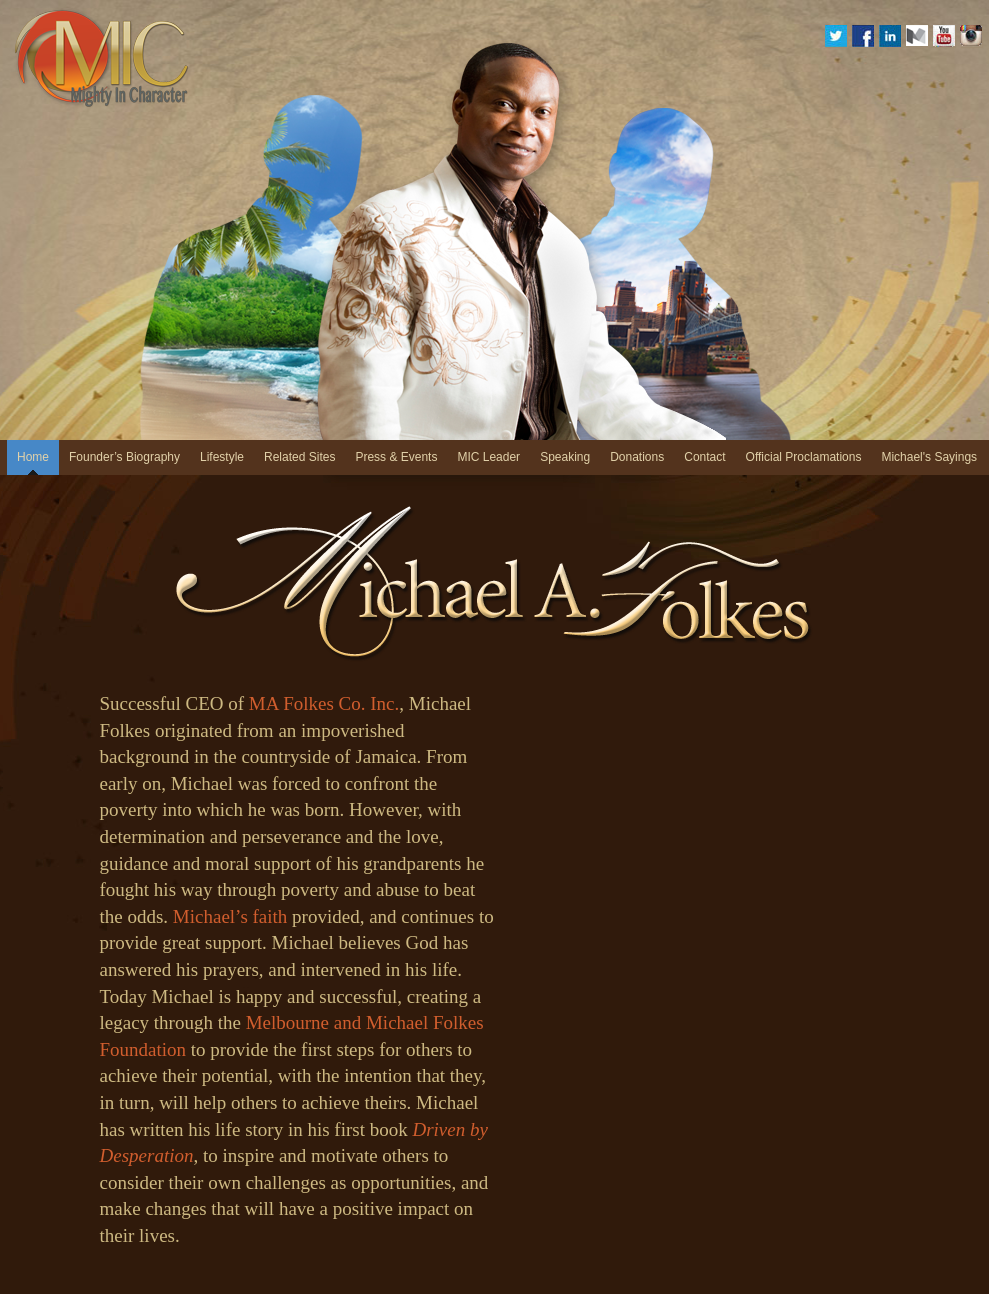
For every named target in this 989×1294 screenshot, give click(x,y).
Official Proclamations (804, 457)
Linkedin (890, 36)
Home (33, 457)
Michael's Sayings (929, 457)
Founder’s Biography (124, 457)
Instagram (971, 36)
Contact (704, 457)
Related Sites (299, 457)
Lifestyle (222, 457)
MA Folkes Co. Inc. (324, 703)
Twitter (836, 36)
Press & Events (396, 457)
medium (917, 36)
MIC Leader (488, 457)
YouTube (944, 36)
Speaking (565, 457)
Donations (637, 457)
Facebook (863, 36)
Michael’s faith (230, 916)
